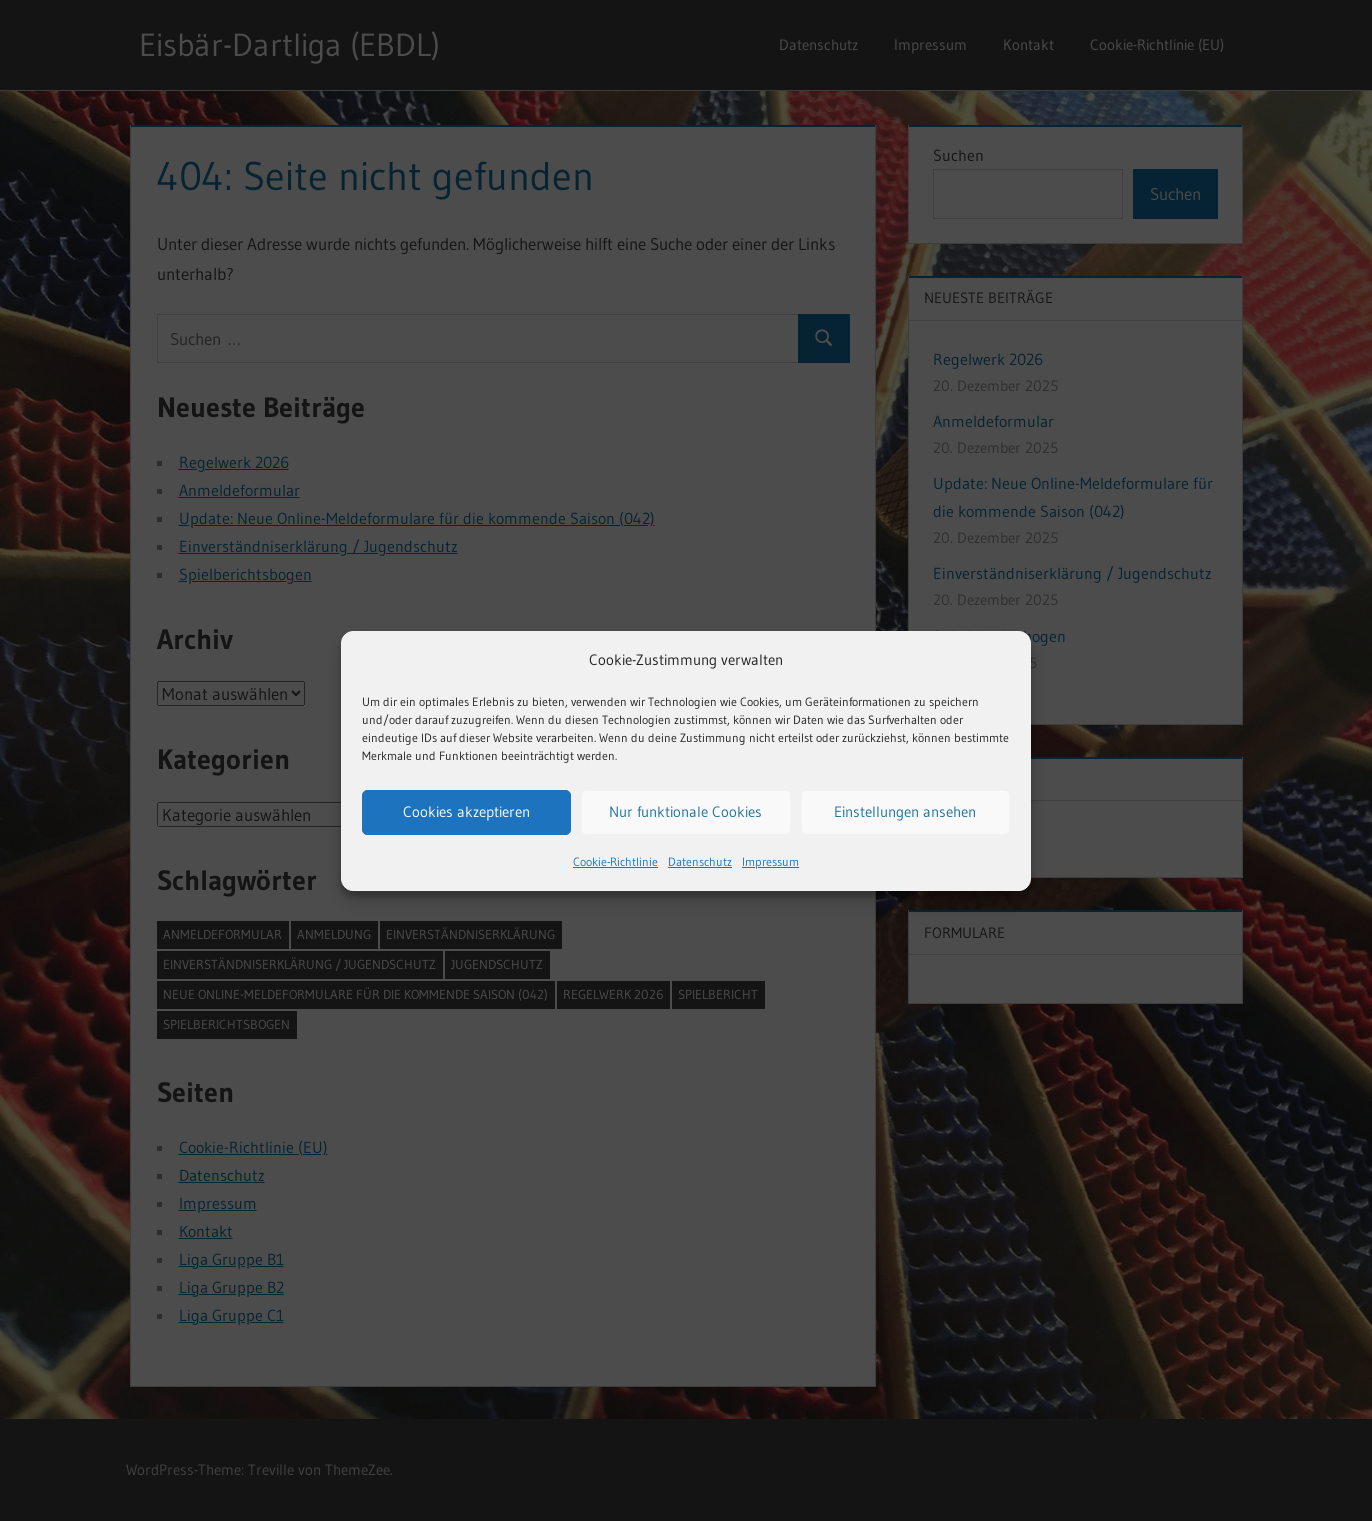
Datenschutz (700, 861)
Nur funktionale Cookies (685, 811)
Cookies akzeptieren (466, 811)
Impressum (770, 861)
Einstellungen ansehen (905, 811)
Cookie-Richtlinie (615, 861)
